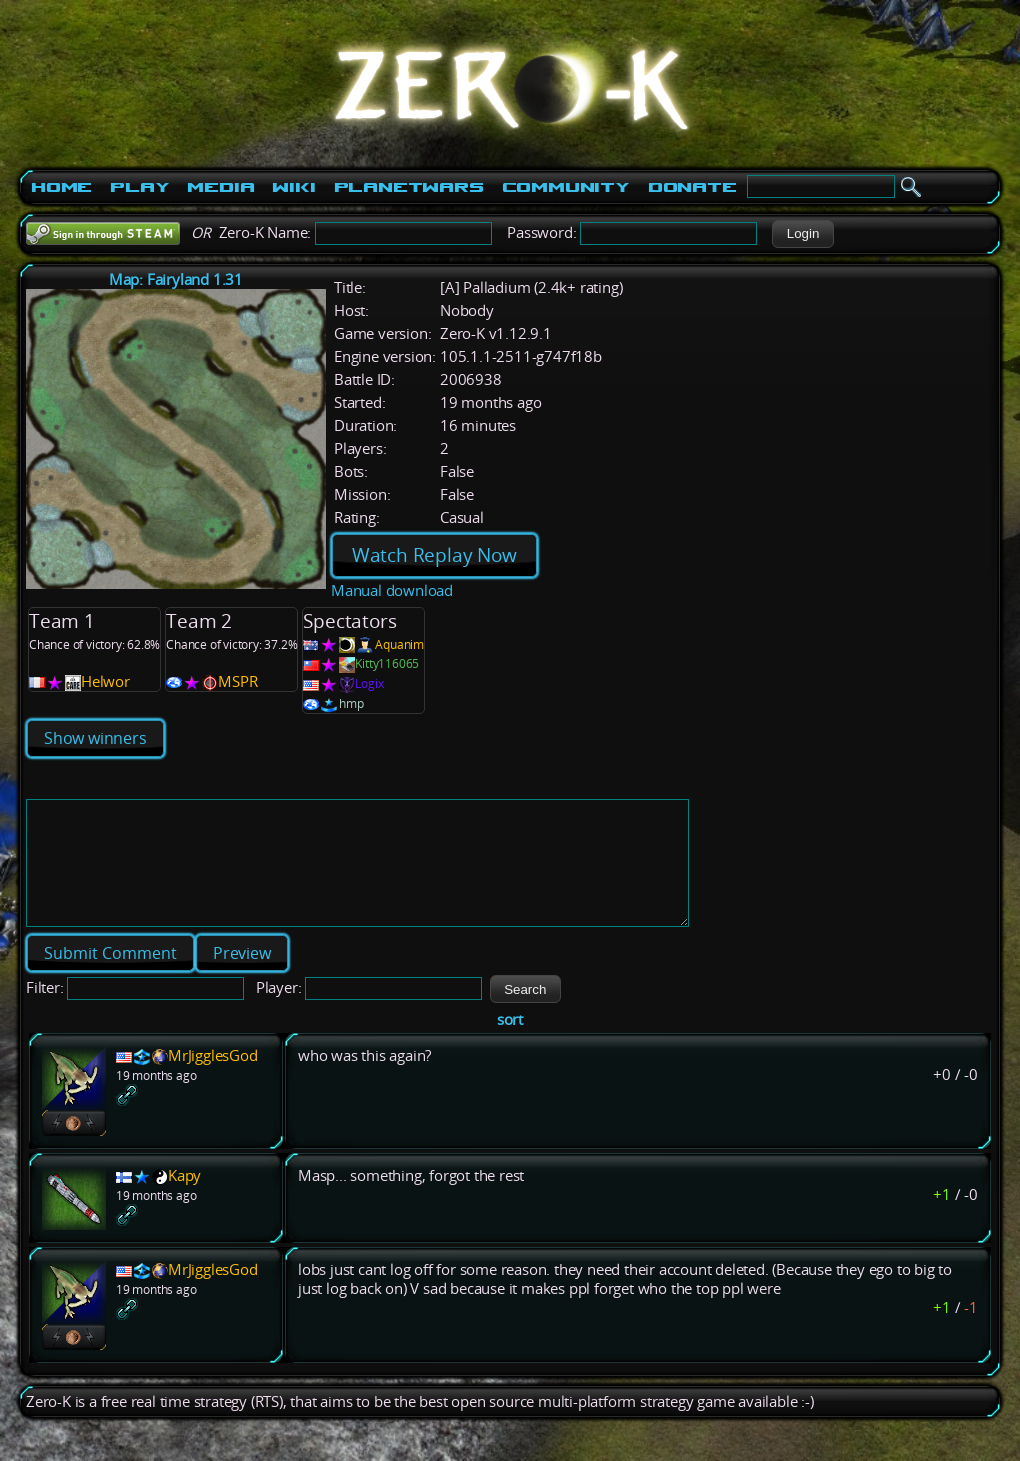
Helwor (105, 681)
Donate (692, 187)
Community (566, 187)
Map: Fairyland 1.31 (176, 279)
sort (510, 1043)
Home (61, 187)
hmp (351, 703)
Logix (369, 683)
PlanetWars (409, 187)
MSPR (237, 681)
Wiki (293, 187)
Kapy (184, 1199)
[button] (802, 234)
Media (220, 187)
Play (139, 187)
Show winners (95, 738)
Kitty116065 (387, 663)
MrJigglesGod (213, 1079)
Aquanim (399, 644)
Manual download (392, 590)
